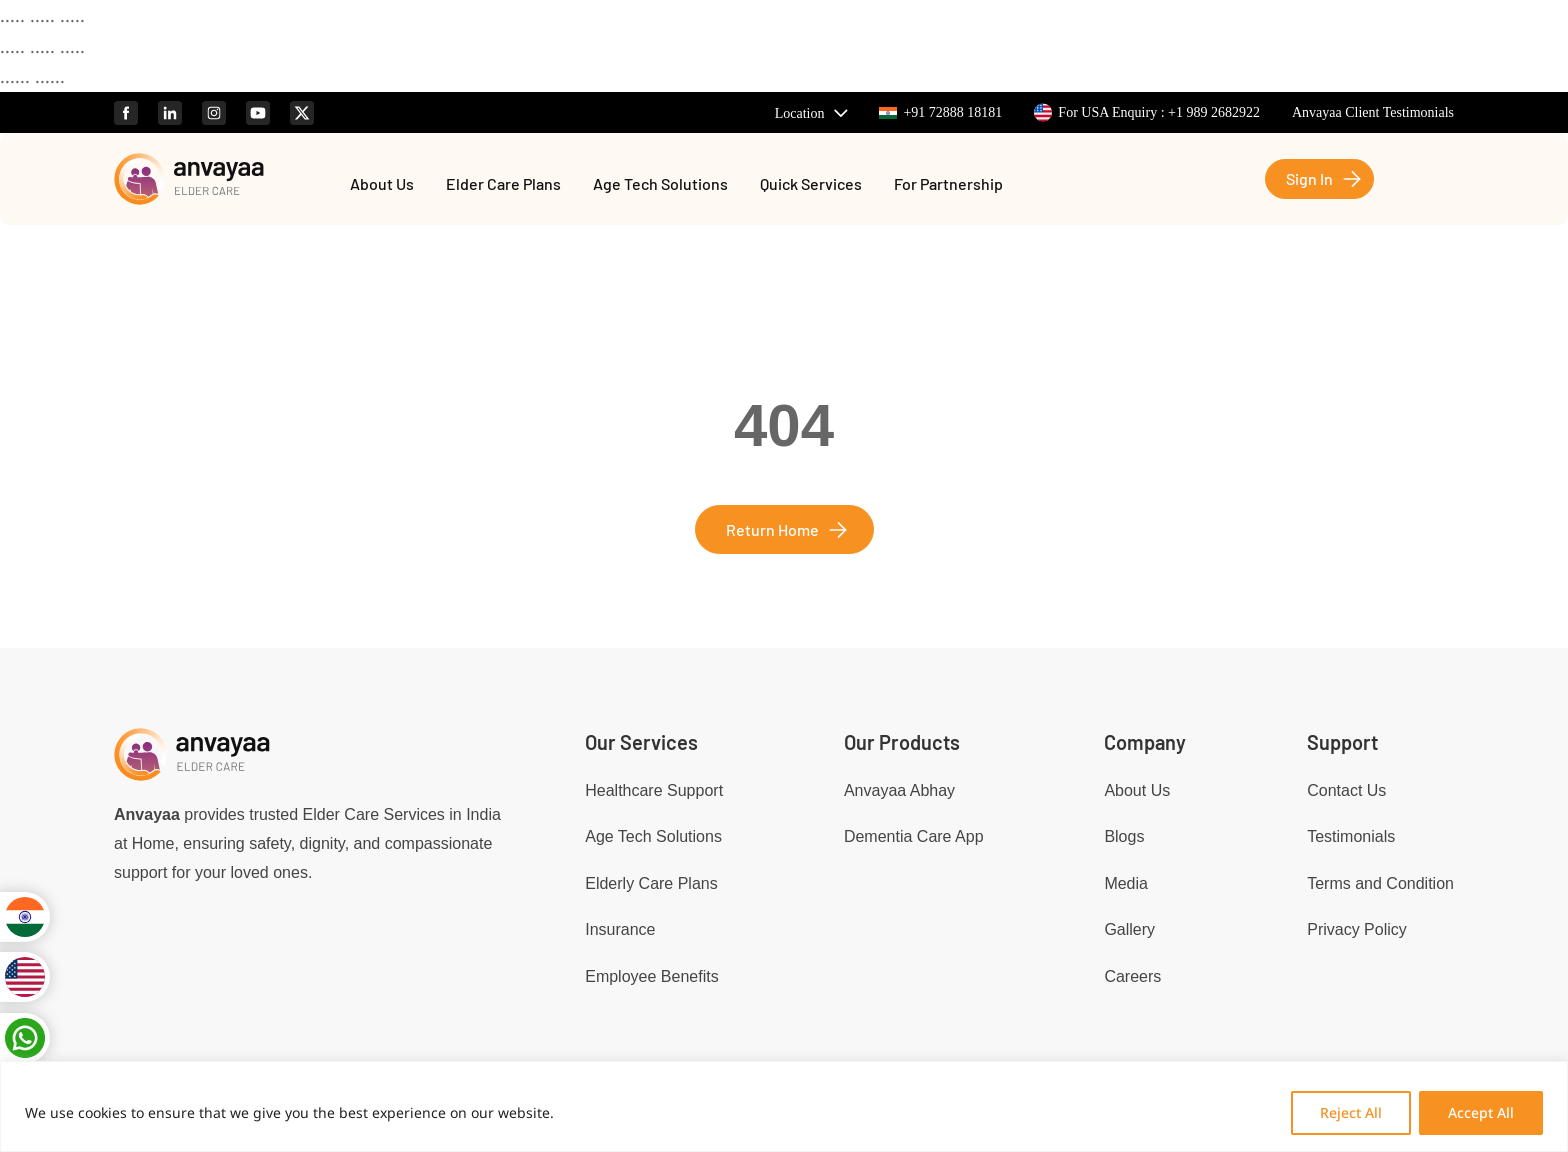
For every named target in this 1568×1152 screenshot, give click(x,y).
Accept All (1481, 1112)
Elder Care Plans (503, 185)
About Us (382, 185)
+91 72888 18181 (940, 112)
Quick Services (811, 185)
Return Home (772, 529)
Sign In (1309, 178)
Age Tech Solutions (660, 185)
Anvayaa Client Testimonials (1373, 112)
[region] (784, 1106)
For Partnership (948, 185)
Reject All (1351, 1112)
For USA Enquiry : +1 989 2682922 (1147, 112)
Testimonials (1351, 836)
